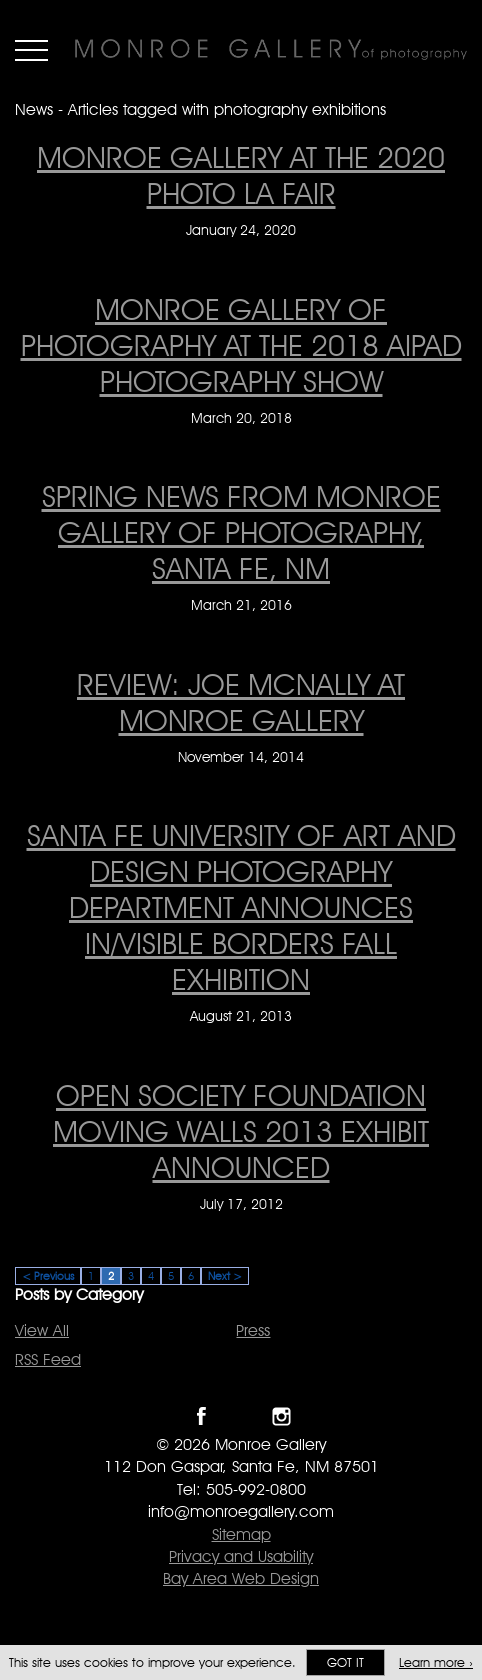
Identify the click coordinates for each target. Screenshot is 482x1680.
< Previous (48, 1276)
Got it (345, 1662)
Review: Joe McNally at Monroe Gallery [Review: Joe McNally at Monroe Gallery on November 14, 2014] (241, 702)
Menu (31, 50)
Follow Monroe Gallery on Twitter (241, 1416)
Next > (225, 1276)
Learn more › (436, 1662)
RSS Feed (48, 1359)
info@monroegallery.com (241, 1511)
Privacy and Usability (241, 1556)
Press (253, 1330)
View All (42, 1330)
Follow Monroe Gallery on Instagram (281, 1416)
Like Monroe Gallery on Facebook (201, 1416)
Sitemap (241, 1534)
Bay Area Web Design (241, 1578)
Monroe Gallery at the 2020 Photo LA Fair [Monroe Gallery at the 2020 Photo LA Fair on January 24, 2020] (241, 175)
